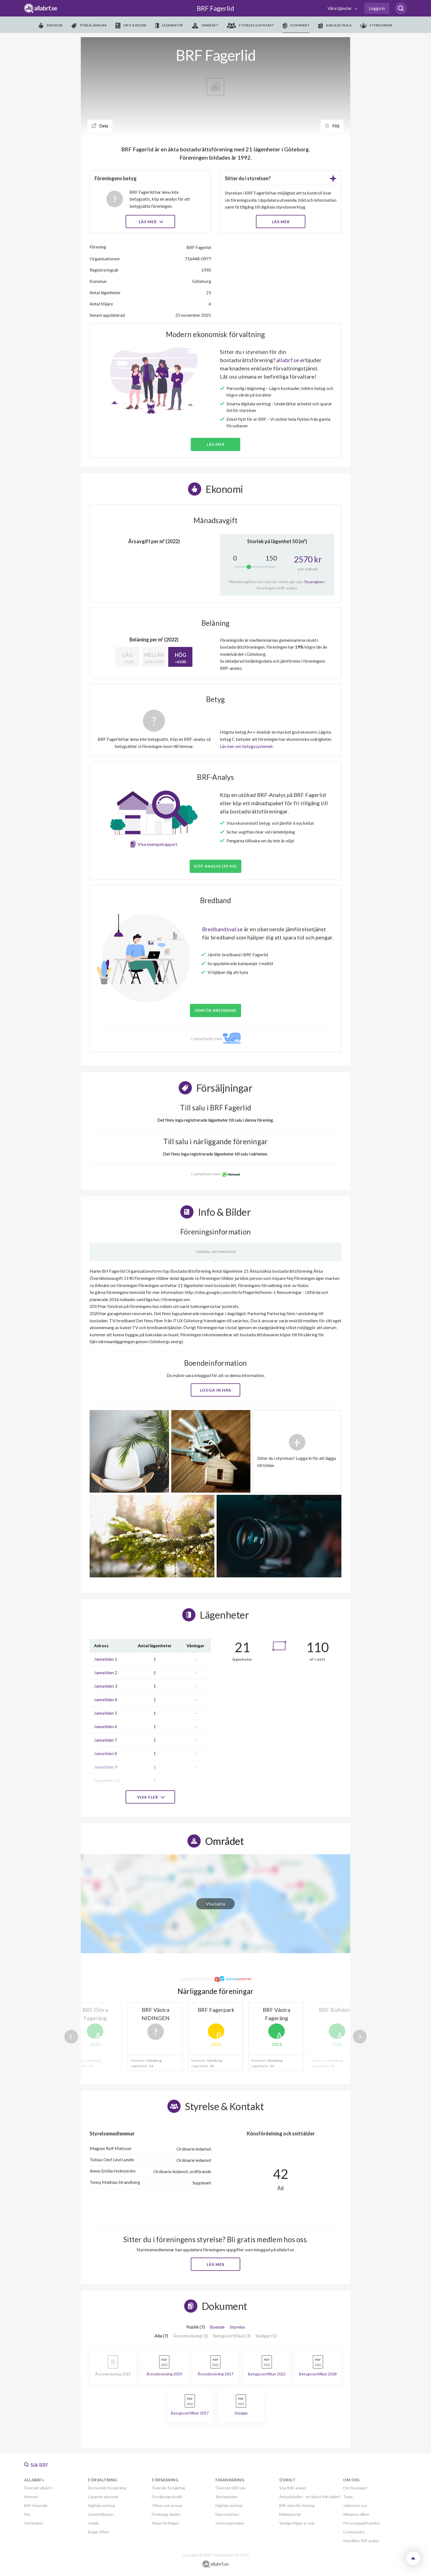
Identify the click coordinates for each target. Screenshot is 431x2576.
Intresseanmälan (230, 2523)
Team (348, 2496)
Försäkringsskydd (167, 2496)
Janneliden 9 (105, 1766)
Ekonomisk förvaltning (107, 2487)
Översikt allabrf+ (38, 2487)
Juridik (93, 2523)
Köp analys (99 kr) (215, 866)
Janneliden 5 (105, 1712)
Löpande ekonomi (103, 2496)
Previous (71, 2037)
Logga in (377, 8)
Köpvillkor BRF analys (361, 2540)
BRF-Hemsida (35, 2505)
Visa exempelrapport (157, 844)
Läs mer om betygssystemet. (246, 746)
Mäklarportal (290, 2514)
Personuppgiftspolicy (361, 2523)
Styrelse (237, 2326)
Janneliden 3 (105, 1686)
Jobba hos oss (355, 2505)
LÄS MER (281, 221)
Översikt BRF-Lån (231, 2487)
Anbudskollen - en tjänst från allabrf (309, 2496)
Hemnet (31, 2496)
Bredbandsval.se (222, 929)
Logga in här (215, 1390)
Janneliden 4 (105, 1699)
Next (360, 2037)
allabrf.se (287, 360)
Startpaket (33, 2523)
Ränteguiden (227, 2496)
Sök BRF (36, 2465)
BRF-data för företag (297, 2505)
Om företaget (355, 2487)
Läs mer (150, 221)
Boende (217, 2326)
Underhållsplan (101, 2514)
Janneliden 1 (105, 1659)
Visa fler (150, 1797)
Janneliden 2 (105, 1672)
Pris (27, 2514)
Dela (100, 125)
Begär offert (98, 2531)
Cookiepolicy (354, 2531)
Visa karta (215, 1903)
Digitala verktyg (101, 2505)
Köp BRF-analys (292, 2487)
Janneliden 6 (105, 1726)
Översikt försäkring (168, 2487)
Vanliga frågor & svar (296, 2523)
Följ (332, 125)
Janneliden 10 (107, 1780)
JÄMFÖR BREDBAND (215, 1010)
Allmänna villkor (356, 2514)
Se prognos (314, 581)
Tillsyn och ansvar (167, 2505)
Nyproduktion (227, 2514)
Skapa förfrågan (165, 2523)
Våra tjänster (340, 8)
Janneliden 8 (105, 1753)
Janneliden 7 (105, 1739)
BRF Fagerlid (215, 8)
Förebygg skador (166, 2514)
